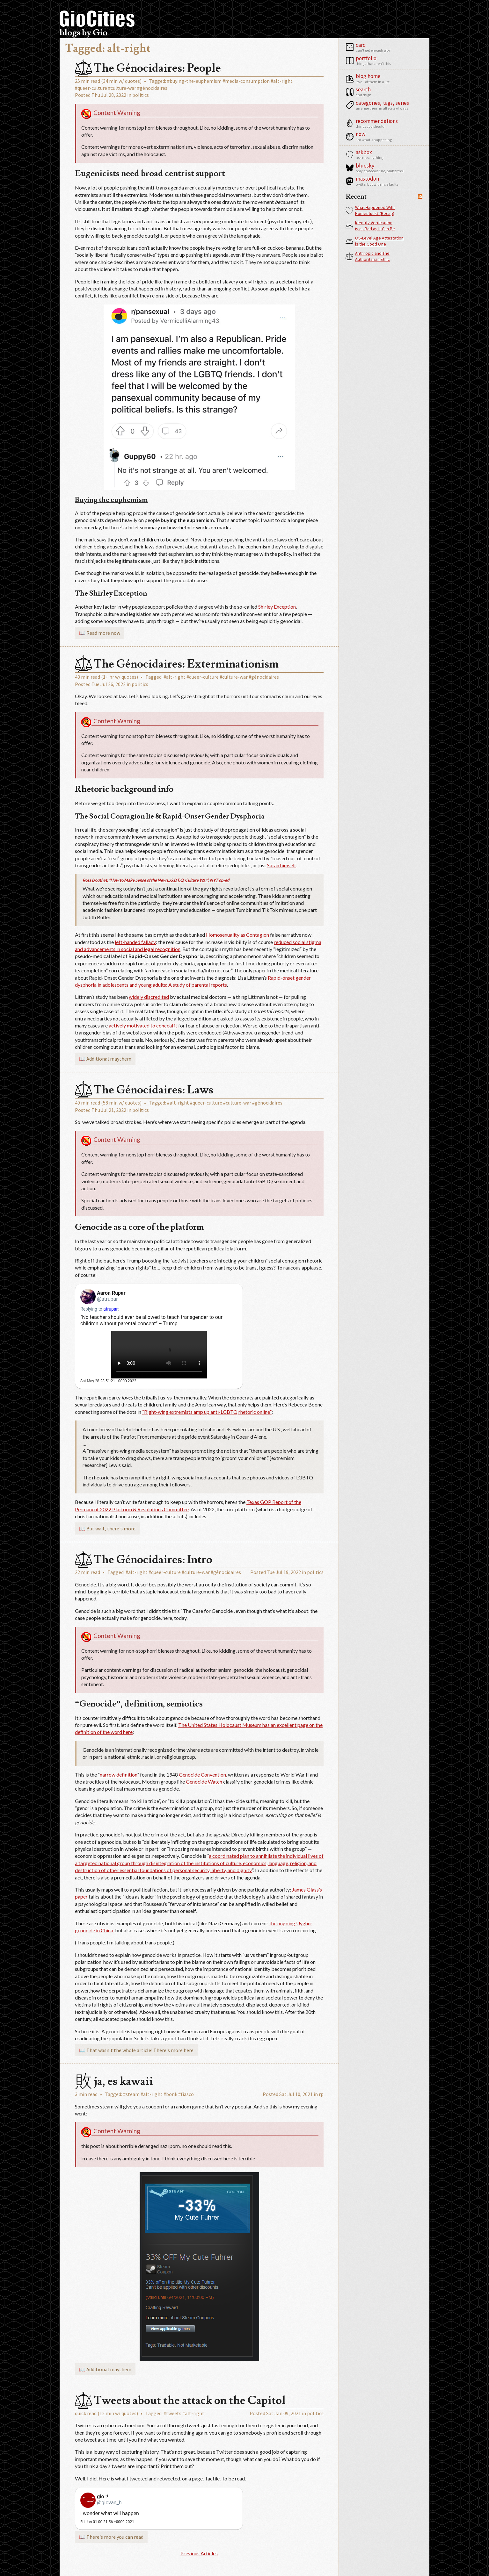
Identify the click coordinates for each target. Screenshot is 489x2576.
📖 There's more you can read (111, 2537)
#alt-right (282, 81)
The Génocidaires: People (148, 68)
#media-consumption (246, 81)
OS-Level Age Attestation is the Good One (375, 241)
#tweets (172, 2413)
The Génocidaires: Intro (143, 1559)
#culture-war (122, 88)
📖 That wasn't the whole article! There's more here (136, 2050)
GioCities (97, 18)
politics (140, 95)
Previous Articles (199, 2553)
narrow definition (118, 1774)
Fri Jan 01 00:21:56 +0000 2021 (107, 2522)
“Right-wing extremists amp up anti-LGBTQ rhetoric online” (207, 1412)
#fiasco (186, 2094)
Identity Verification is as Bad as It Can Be (370, 226)
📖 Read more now (99, 633)
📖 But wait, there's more (107, 1528)
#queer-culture (91, 88)
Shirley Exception (277, 607)
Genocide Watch (204, 1781)
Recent (356, 196)
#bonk (170, 2094)
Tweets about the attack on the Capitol (180, 2400)
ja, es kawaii (114, 2081)
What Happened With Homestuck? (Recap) (370, 210)
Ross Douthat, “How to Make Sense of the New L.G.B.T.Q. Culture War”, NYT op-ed (156, 880)
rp (321, 2094)
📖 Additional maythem (105, 1058)
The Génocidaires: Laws (144, 1090)
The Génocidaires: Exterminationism (177, 664)
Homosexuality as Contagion (237, 935)
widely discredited (149, 997)
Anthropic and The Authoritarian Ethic (368, 256)
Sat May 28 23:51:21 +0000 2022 (108, 1381)
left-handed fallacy (135, 942)
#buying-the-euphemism (194, 81)
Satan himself (281, 865)
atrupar (110, 1309)
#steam (131, 2094)
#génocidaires (152, 88)
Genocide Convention (202, 1774)
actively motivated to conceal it (143, 1025)
